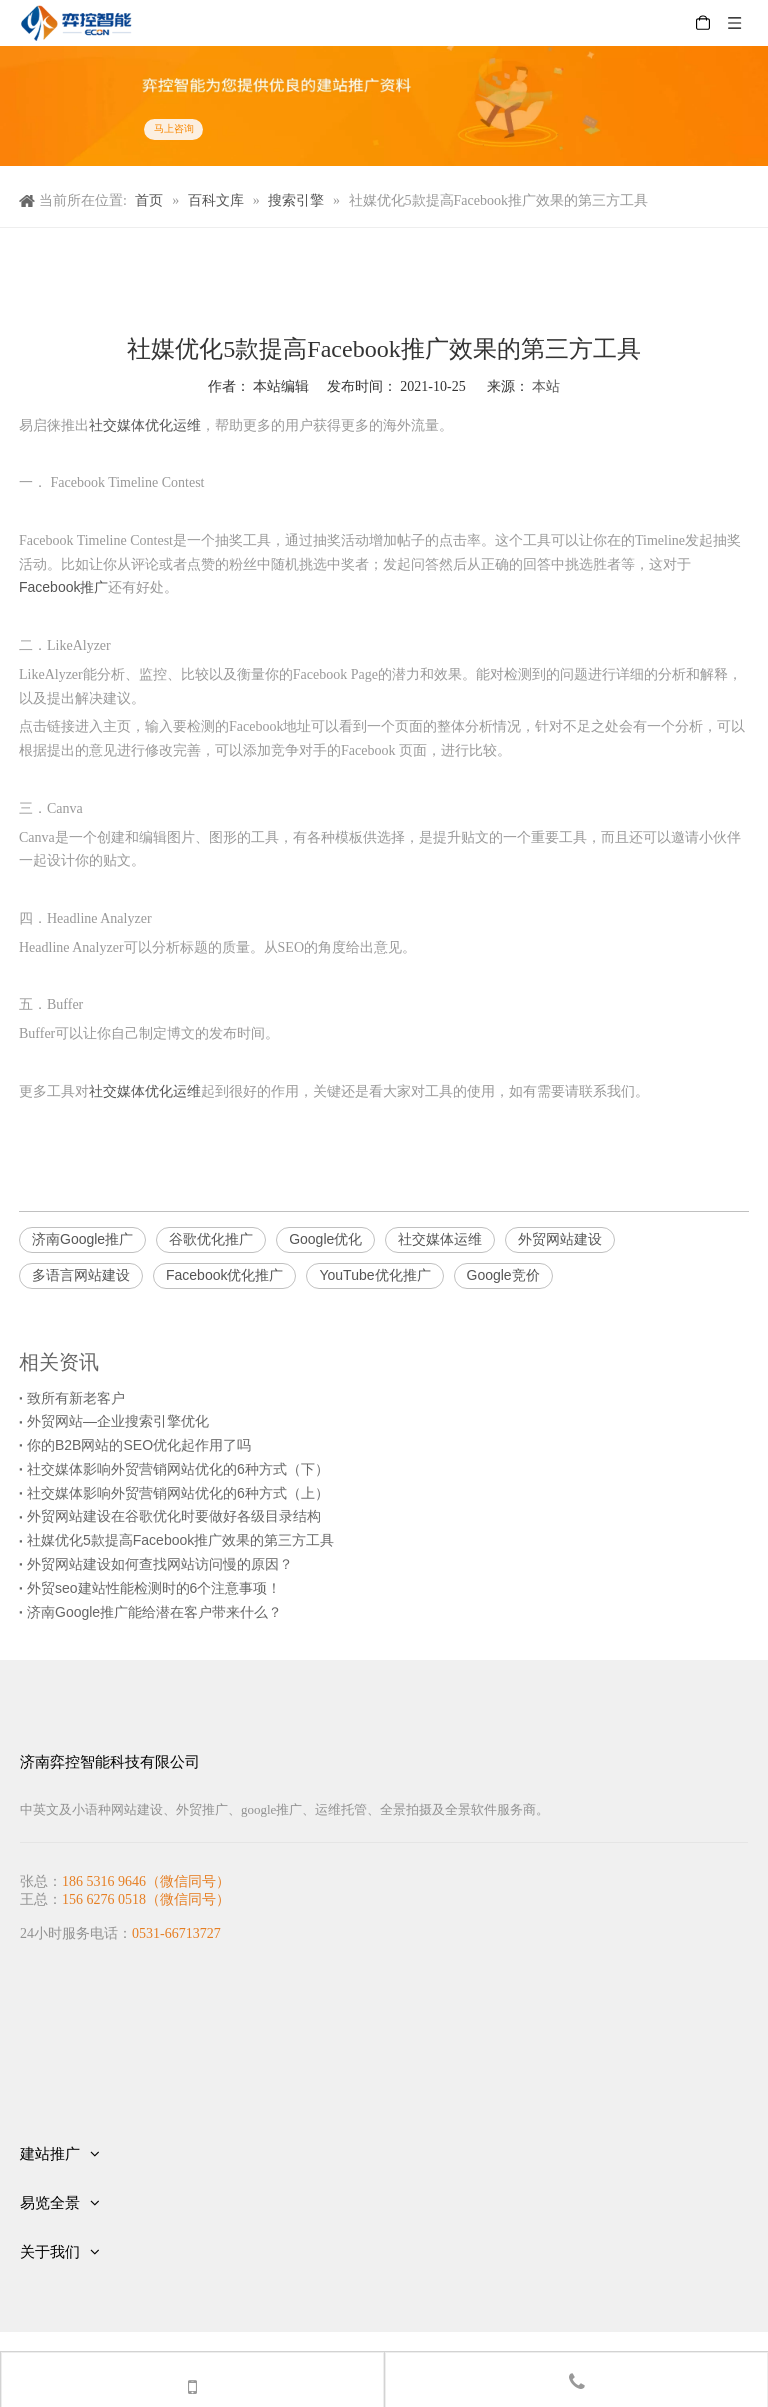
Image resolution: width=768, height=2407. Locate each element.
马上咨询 (174, 129)
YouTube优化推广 (374, 1275)
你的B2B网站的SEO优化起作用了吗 (139, 1445)
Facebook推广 (63, 587)
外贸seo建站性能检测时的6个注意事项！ (154, 1588)
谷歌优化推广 (211, 1239)
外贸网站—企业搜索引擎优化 (118, 1421)
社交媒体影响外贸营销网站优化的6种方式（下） (178, 1469)
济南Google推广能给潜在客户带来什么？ (154, 1612)
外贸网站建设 (560, 1239)
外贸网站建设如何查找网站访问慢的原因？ (160, 1564)
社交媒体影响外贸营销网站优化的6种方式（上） (178, 1493)
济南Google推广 (82, 1239)
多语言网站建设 (81, 1275)
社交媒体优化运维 (145, 425)
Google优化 (325, 1239)
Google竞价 (503, 1275)
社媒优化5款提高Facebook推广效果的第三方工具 (180, 1540)
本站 (546, 386)
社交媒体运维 (440, 1239)
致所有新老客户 (76, 1398)
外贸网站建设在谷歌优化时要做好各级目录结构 (174, 1516)
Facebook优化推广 (224, 1275)
